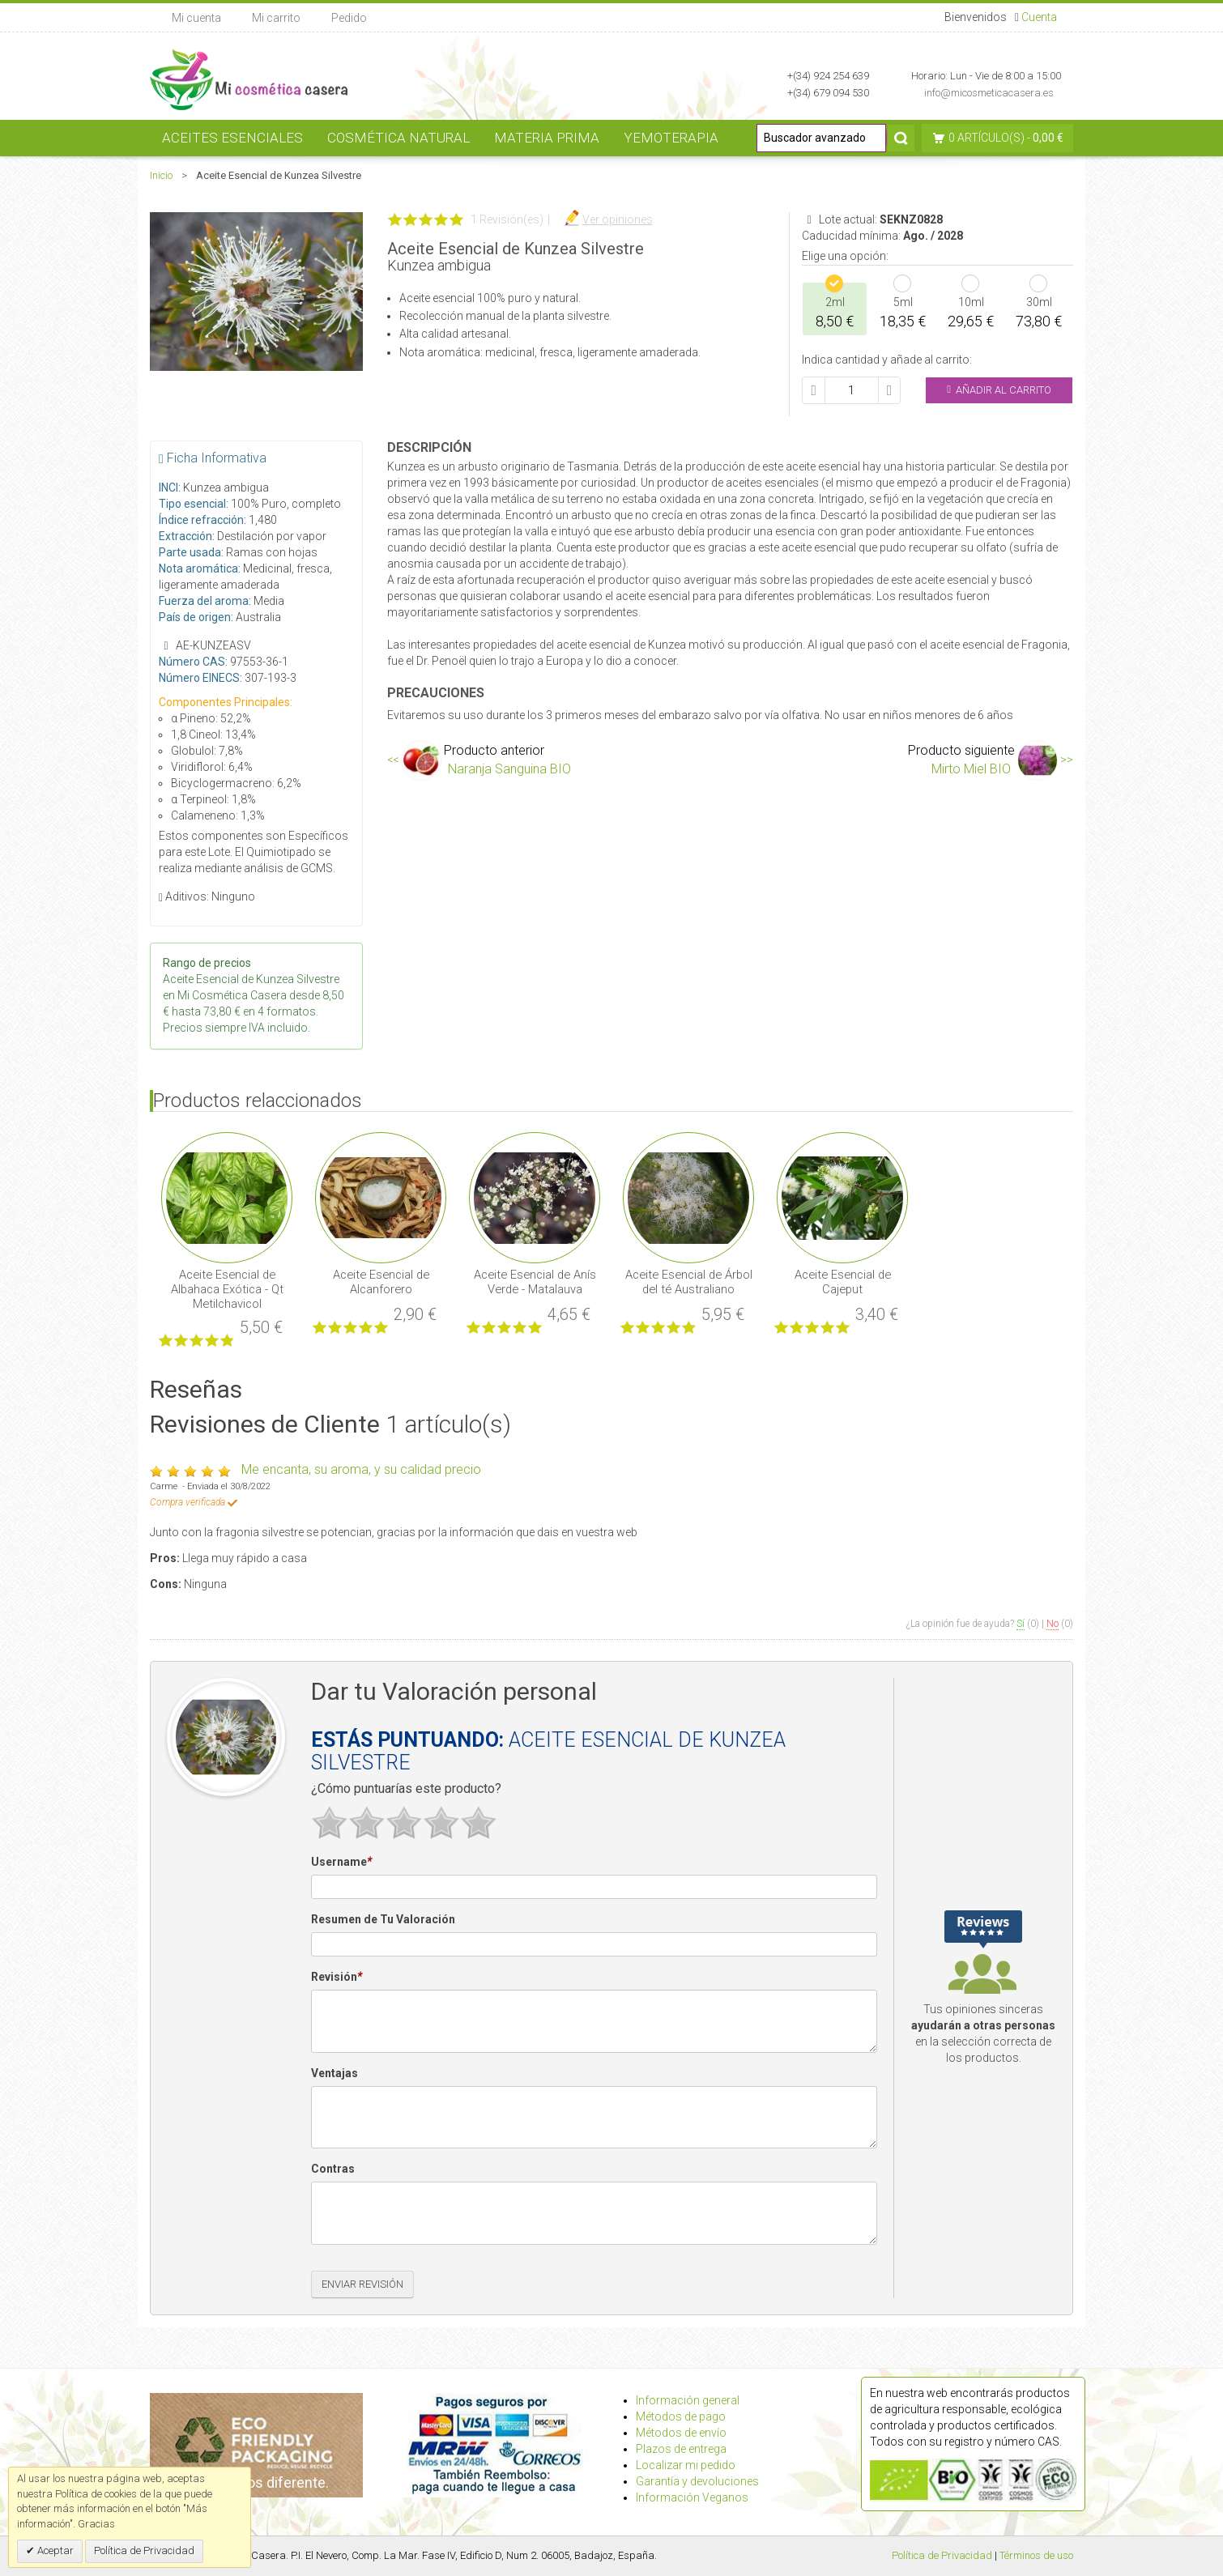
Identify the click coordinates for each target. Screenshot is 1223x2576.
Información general (687, 2400)
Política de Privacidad (942, 2555)
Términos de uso (1036, 2555)
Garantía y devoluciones (697, 2481)
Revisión (336, 1977)
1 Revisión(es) (507, 219)
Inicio (161, 175)
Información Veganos (692, 2497)
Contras (333, 2168)
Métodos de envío (681, 2432)
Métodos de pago (681, 2416)
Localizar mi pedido (685, 2465)
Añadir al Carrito (999, 390)
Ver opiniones (617, 219)
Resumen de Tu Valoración (383, 1919)
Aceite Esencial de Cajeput (843, 1282)
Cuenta (1039, 17)
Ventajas (334, 2073)
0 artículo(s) (986, 137)
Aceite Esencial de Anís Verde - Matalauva (535, 1282)
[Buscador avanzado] (821, 138)
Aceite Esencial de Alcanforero (381, 1282)
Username (341, 1862)
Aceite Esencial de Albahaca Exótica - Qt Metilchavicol (227, 1289)
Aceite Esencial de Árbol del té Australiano (688, 1282)
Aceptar (54, 2550)
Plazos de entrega (681, 2448)
